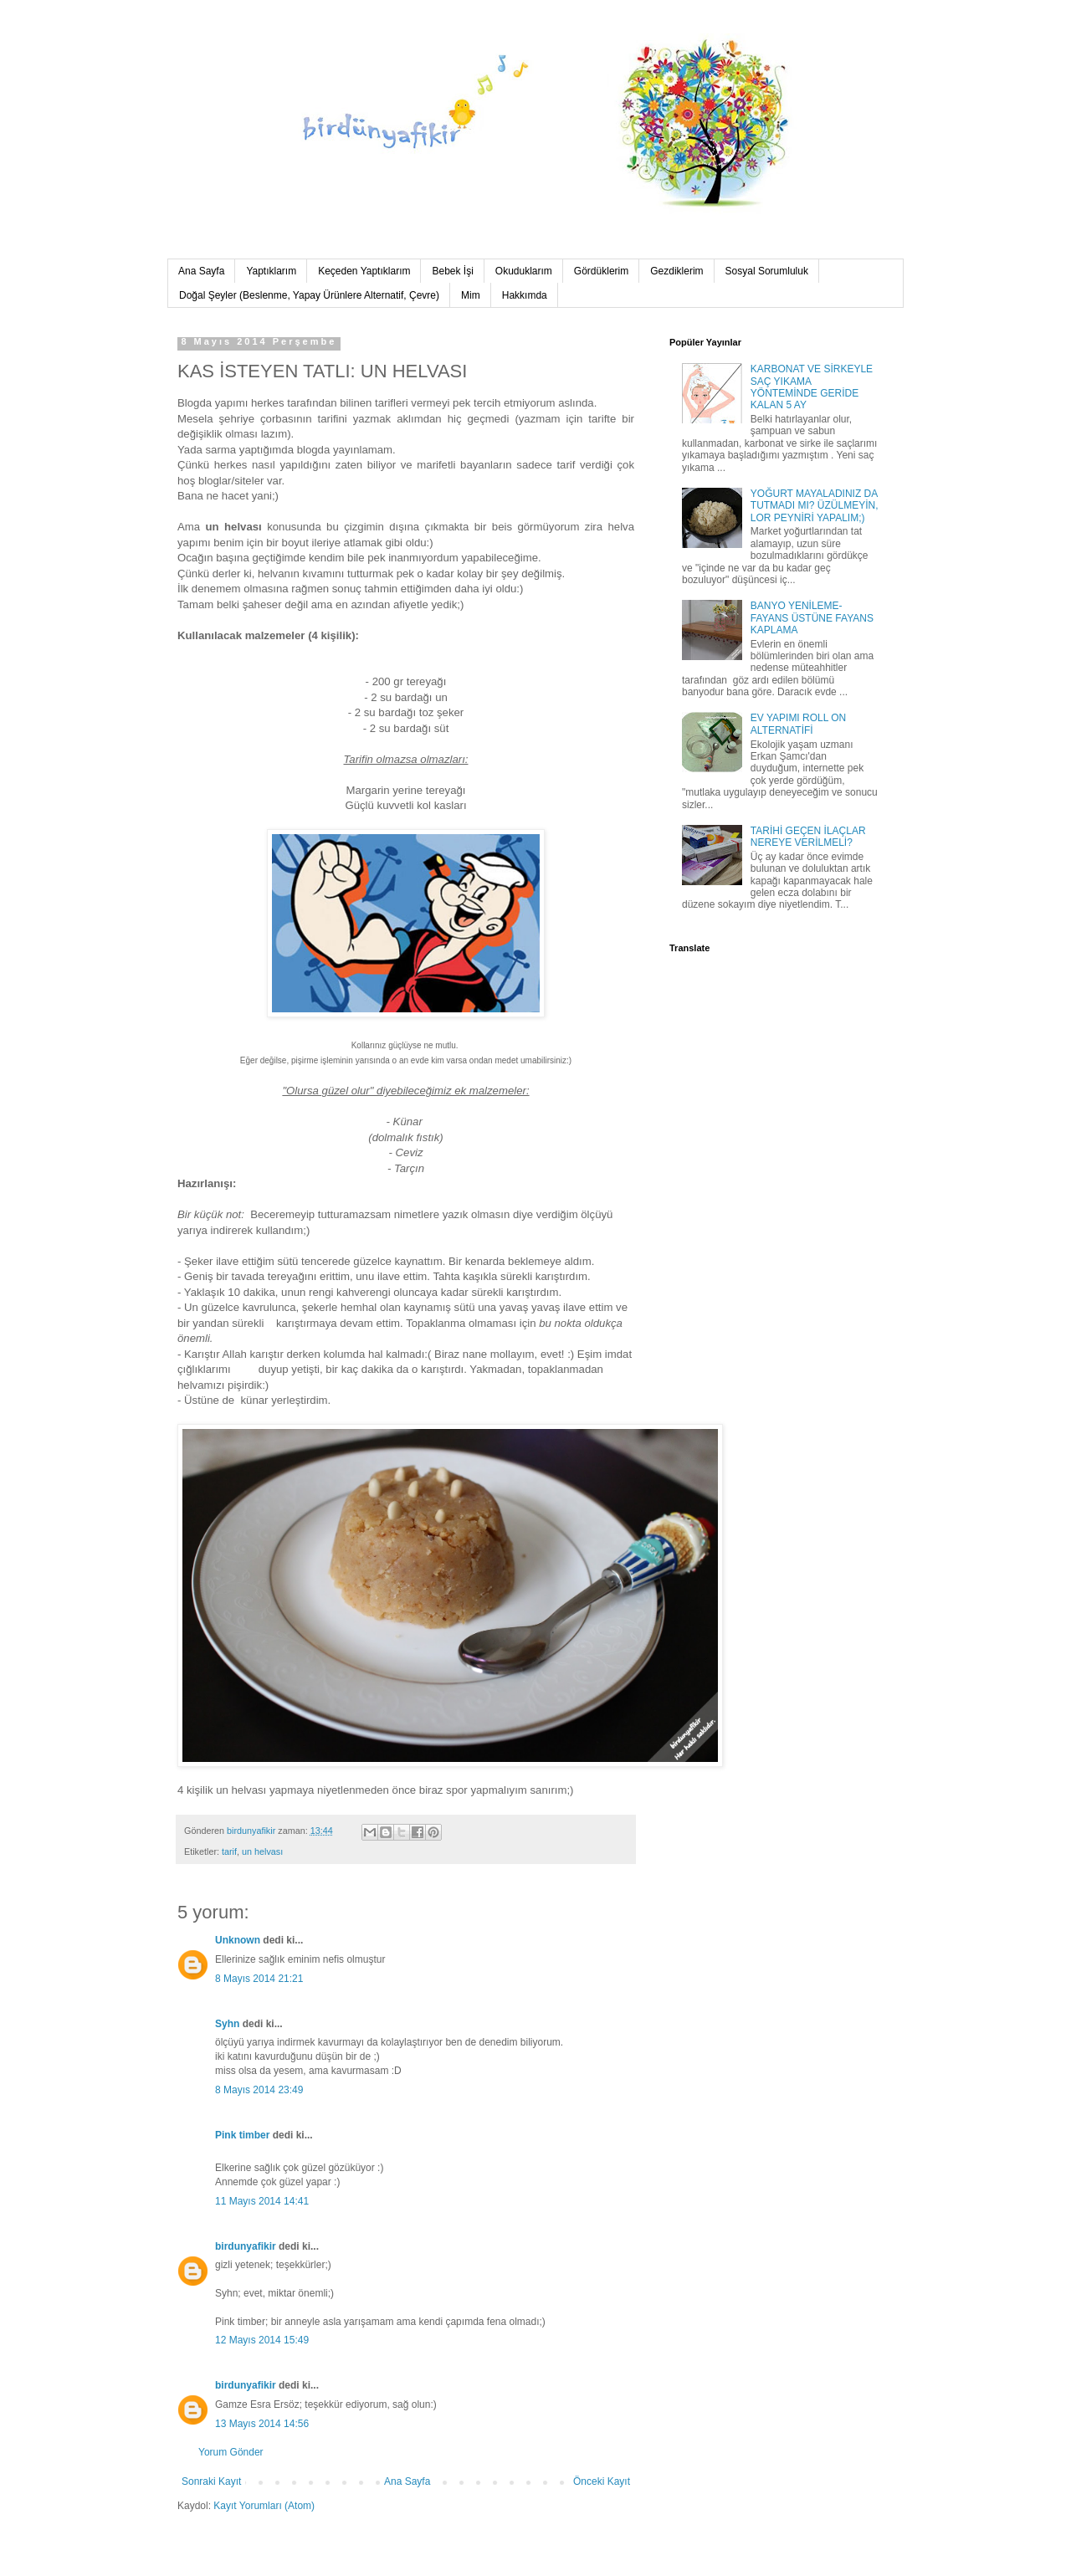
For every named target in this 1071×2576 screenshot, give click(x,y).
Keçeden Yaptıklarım (364, 271)
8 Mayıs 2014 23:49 (259, 2090)
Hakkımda (524, 295)
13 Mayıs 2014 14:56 (262, 2424)
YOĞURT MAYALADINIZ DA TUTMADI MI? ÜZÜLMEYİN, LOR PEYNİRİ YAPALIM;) (815, 506)
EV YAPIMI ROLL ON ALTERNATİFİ (798, 723)
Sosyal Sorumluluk (766, 271)
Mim (470, 295)
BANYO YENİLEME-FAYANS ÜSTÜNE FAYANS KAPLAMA (812, 618)
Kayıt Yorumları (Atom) (264, 2506)
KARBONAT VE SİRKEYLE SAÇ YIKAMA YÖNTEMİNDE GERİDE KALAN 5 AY (812, 387)
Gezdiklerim (676, 271)
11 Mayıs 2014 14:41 (262, 2201)
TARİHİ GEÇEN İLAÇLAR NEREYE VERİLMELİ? (808, 836)
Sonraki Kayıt (211, 2481)
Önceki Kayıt (601, 2481)
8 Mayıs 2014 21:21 (259, 1978)
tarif (229, 1851)
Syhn (227, 2024)
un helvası (262, 1851)
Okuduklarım (523, 271)
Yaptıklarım (271, 271)
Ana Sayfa (201, 271)
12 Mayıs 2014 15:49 (262, 2340)
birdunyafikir (245, 2246)
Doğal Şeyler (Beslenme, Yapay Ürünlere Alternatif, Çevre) (309, 295)
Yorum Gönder (231, 2452)
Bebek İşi (452, 271)
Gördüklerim (601, 271)
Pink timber (242, 2135)
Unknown (237, 1940)
